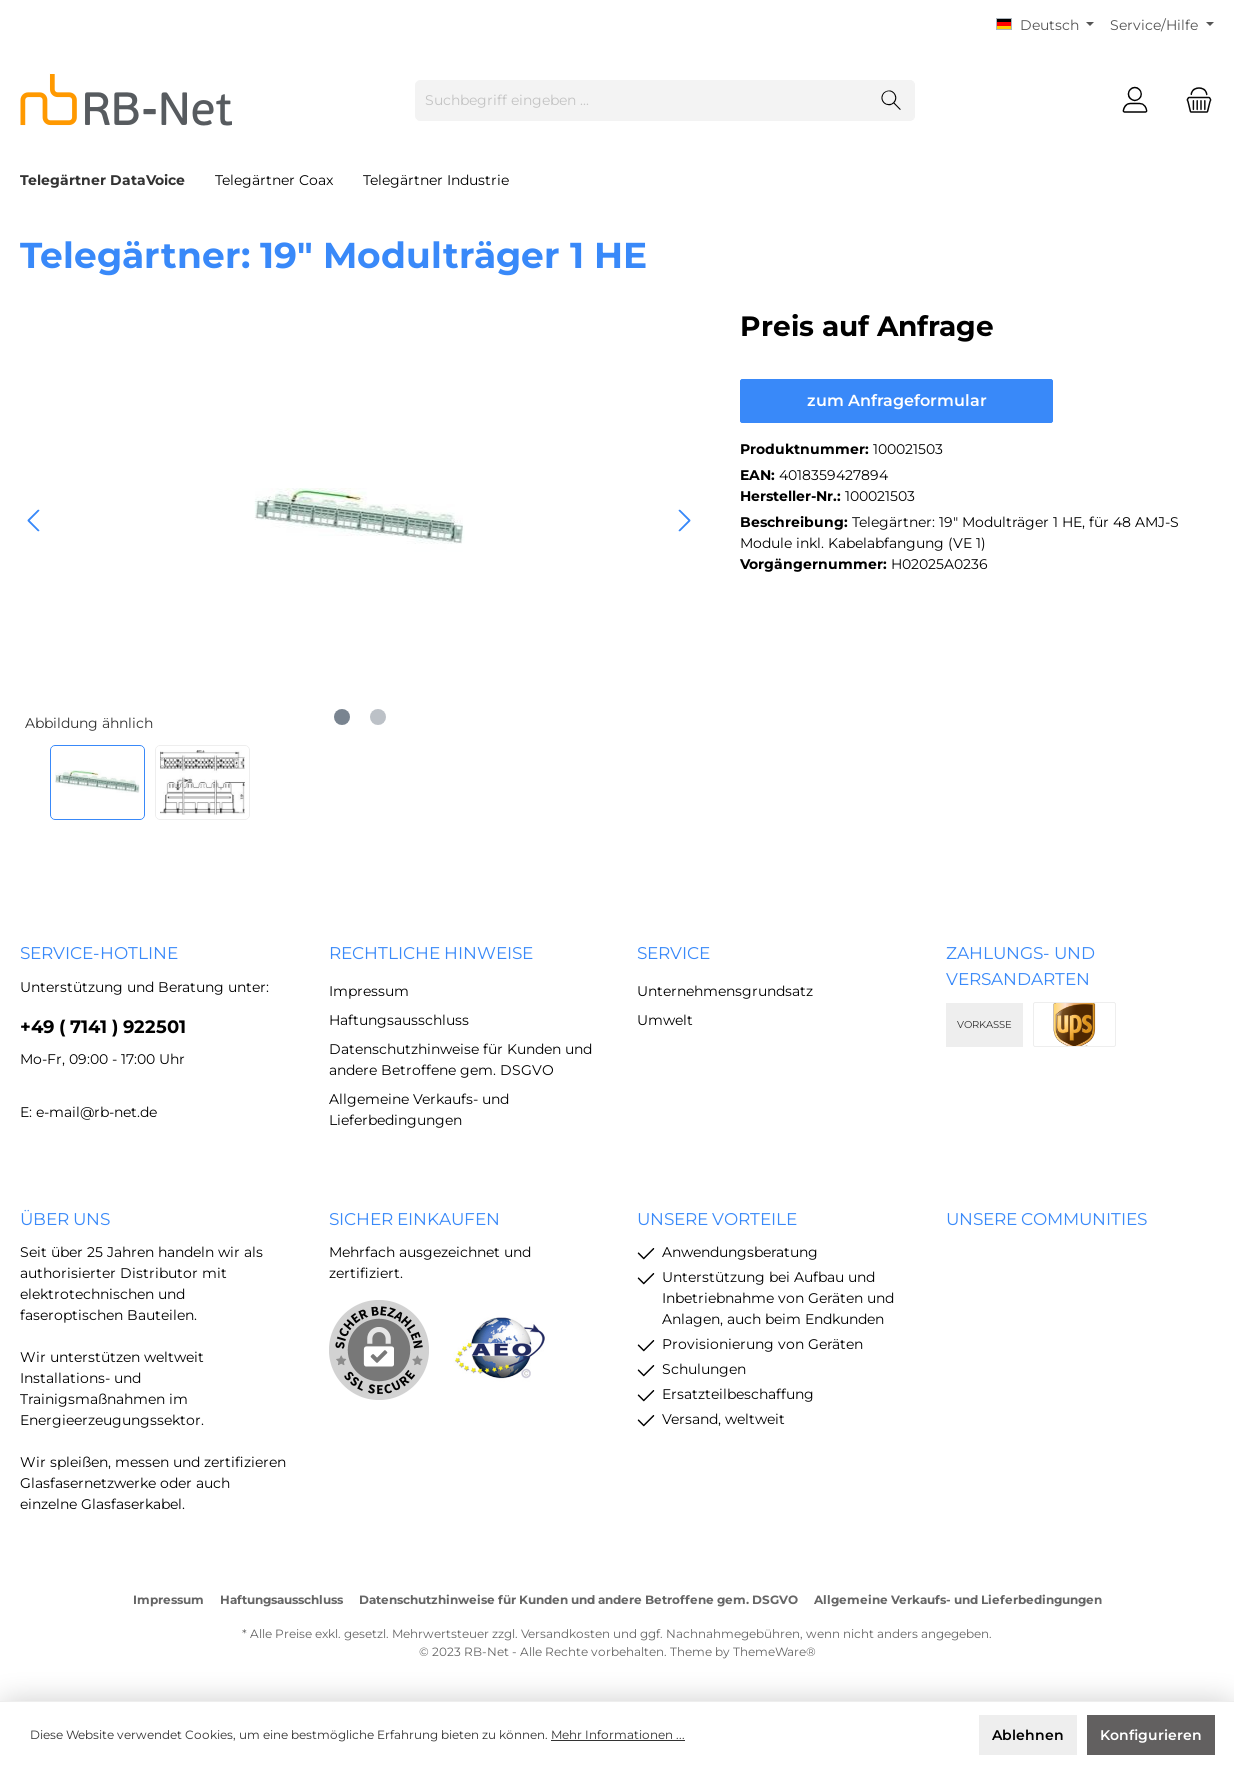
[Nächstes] (684, 520)
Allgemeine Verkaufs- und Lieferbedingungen (958, 1599)
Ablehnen (1028, 1735)
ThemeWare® (774, 1651)
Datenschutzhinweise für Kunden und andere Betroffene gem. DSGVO (578, 1599)
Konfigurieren (1151, 1735)
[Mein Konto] (1135, 100)
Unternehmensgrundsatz (725, 991)
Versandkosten (565, 1633)
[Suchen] (891, 100)
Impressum (369, 991)
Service (673, 953)
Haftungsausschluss (399, 1020)
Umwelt (665, 1020)
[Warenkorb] (1193, 100)
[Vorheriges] (35, 520)
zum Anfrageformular (897, 400)
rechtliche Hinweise (431, 953)
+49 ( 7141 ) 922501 (103, 1027)
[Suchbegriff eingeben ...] (642, 100)
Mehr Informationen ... (618, 1734)
